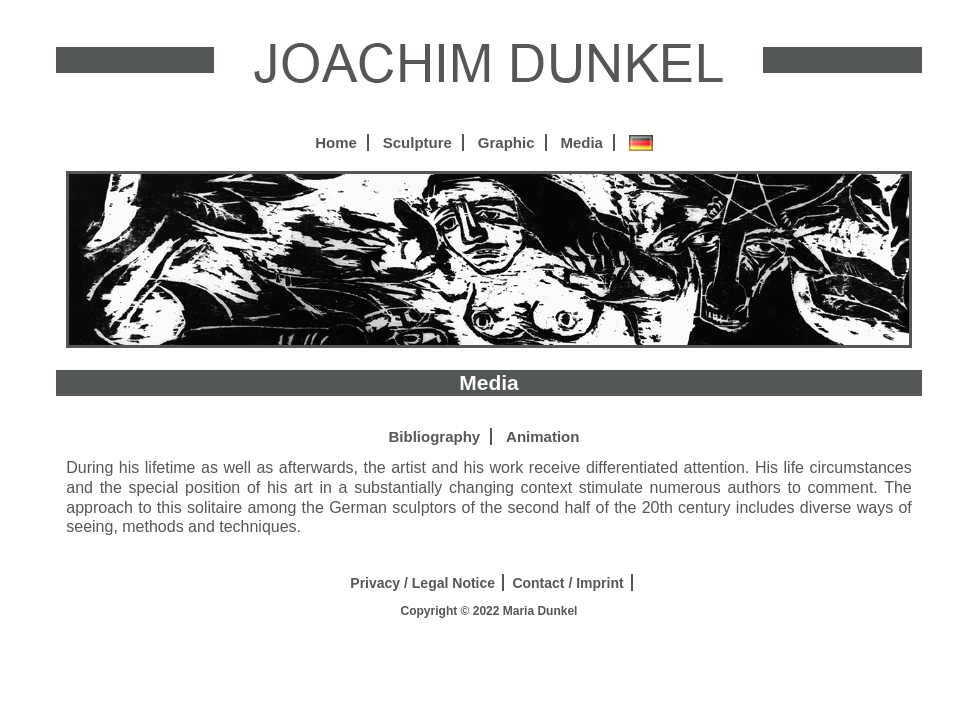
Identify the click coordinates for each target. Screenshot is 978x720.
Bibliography (435, 436)
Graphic (506, 142)
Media (581, 142)
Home (336, 142)
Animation (542, 436)
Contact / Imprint (567, 583)
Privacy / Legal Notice (422, 583)
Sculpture (417, 142)
